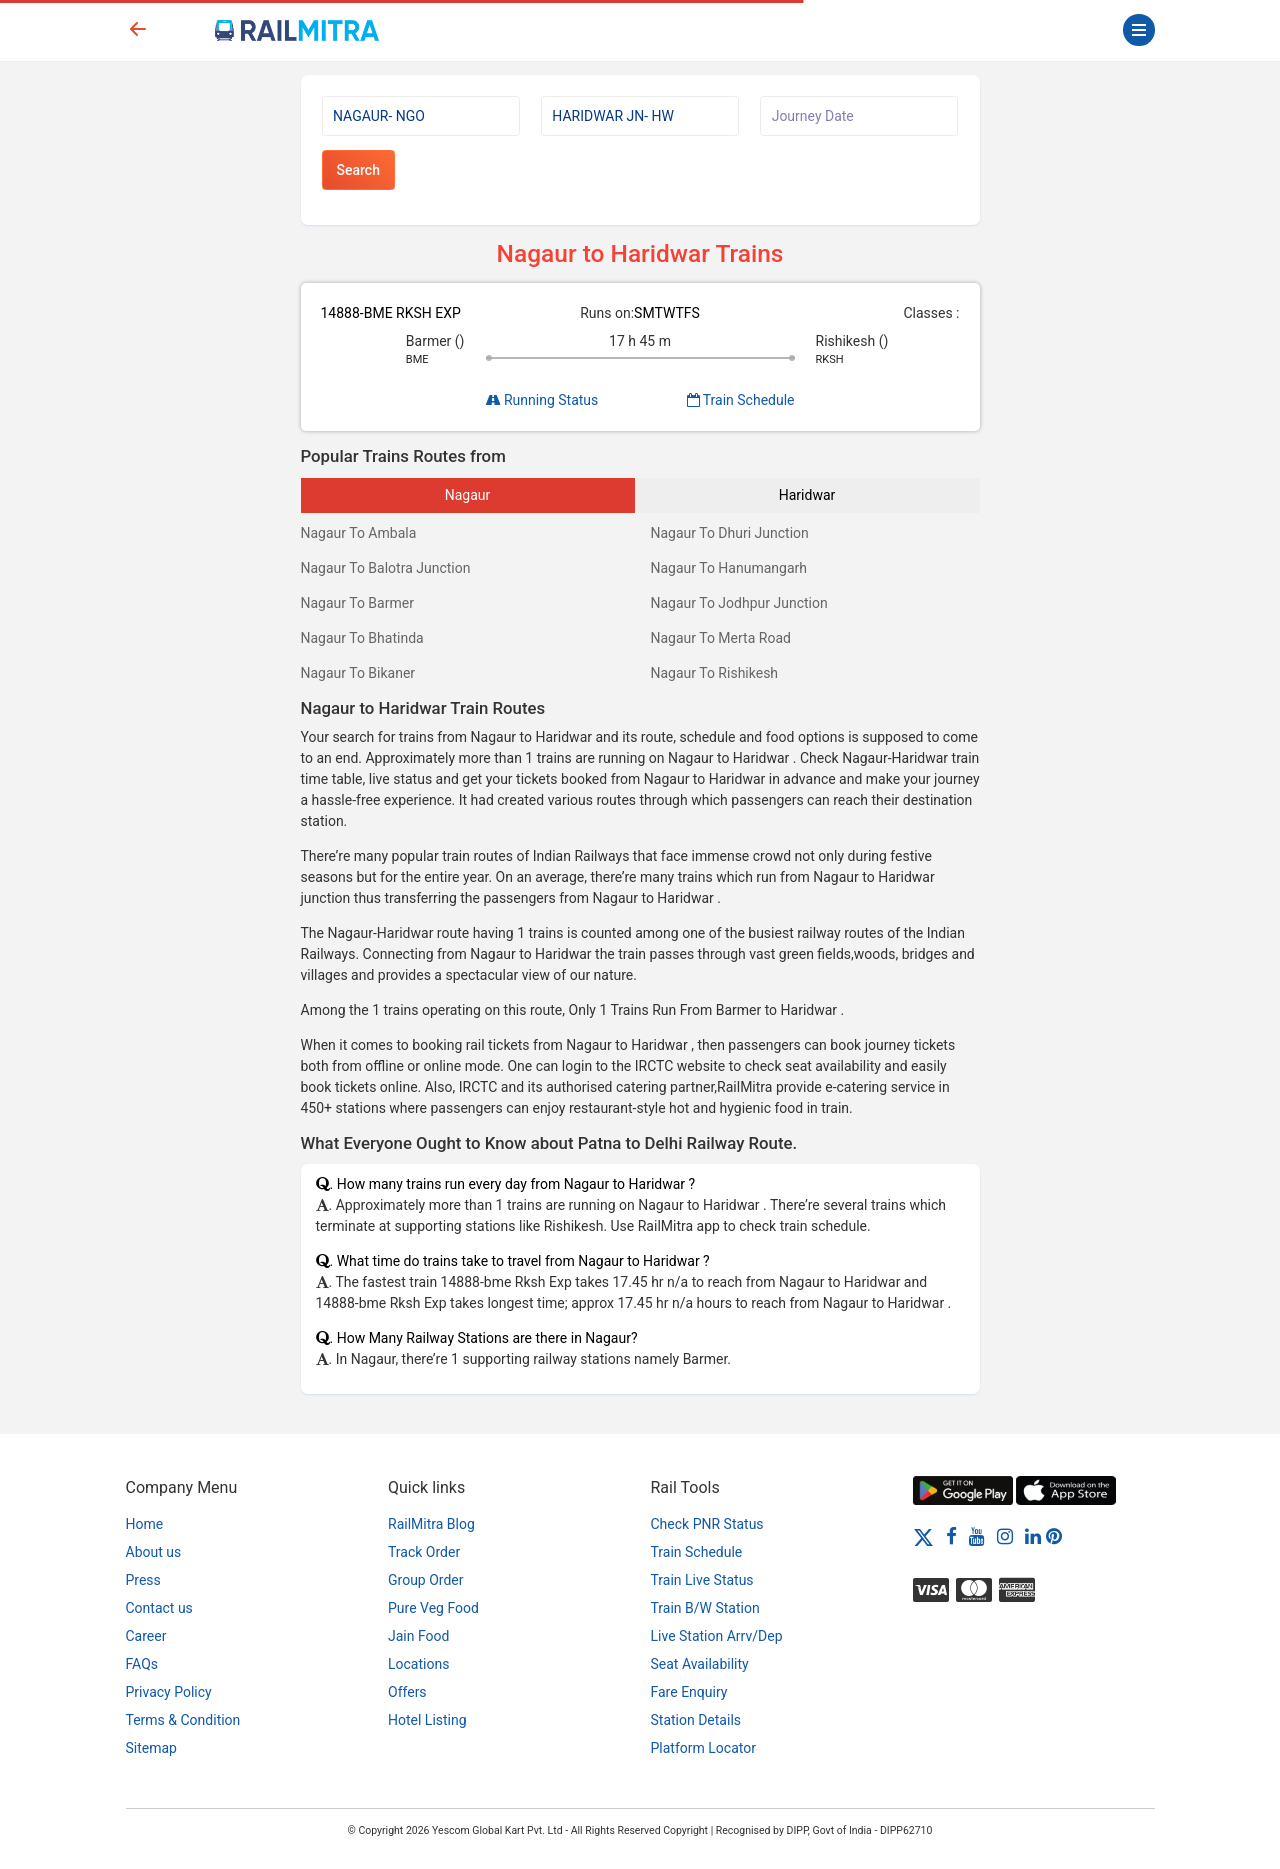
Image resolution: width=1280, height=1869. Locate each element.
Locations (418, 1664)
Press (143, 1580)
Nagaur (468, 495)
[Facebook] (951, 1536)
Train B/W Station (705, 1608)
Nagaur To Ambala (359, 533)
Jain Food (418, 1636)
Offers (407, 1692)
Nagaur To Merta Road (721, 638)
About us (154, 1552)
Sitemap (151, 1748)
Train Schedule (741, 400)
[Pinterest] (1054, 1536)
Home (145, 1524)
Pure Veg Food (433, 1608)
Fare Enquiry (689, 1692)
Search (358, 170)
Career (146, 1636)
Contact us (159, 1608)
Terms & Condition (183, 1720)
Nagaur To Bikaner (358, 673)
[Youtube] (977, 1536)
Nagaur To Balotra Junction (386, 568)
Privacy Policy (169, 1692)
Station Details (696, 1720)
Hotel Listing (427, 1720)
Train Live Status (702, 1580)
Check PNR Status (707, 1524)
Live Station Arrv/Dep (717, 1636)
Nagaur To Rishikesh (715, 673)
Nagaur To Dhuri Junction (730, 533)
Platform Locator (703, 1748)
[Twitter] (923, 1536)
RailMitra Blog (431, 1524)
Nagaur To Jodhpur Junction (739, 603)
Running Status (542, 400)
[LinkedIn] (1033, 1536)
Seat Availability (700, 1664)
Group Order (426, 1580)
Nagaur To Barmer (357, 603)
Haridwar (807, 495)
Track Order (424, 1552)
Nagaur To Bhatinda (362, 638)
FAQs (142, 1664)
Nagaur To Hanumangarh (729, 568)
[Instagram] (1005, 1536)
